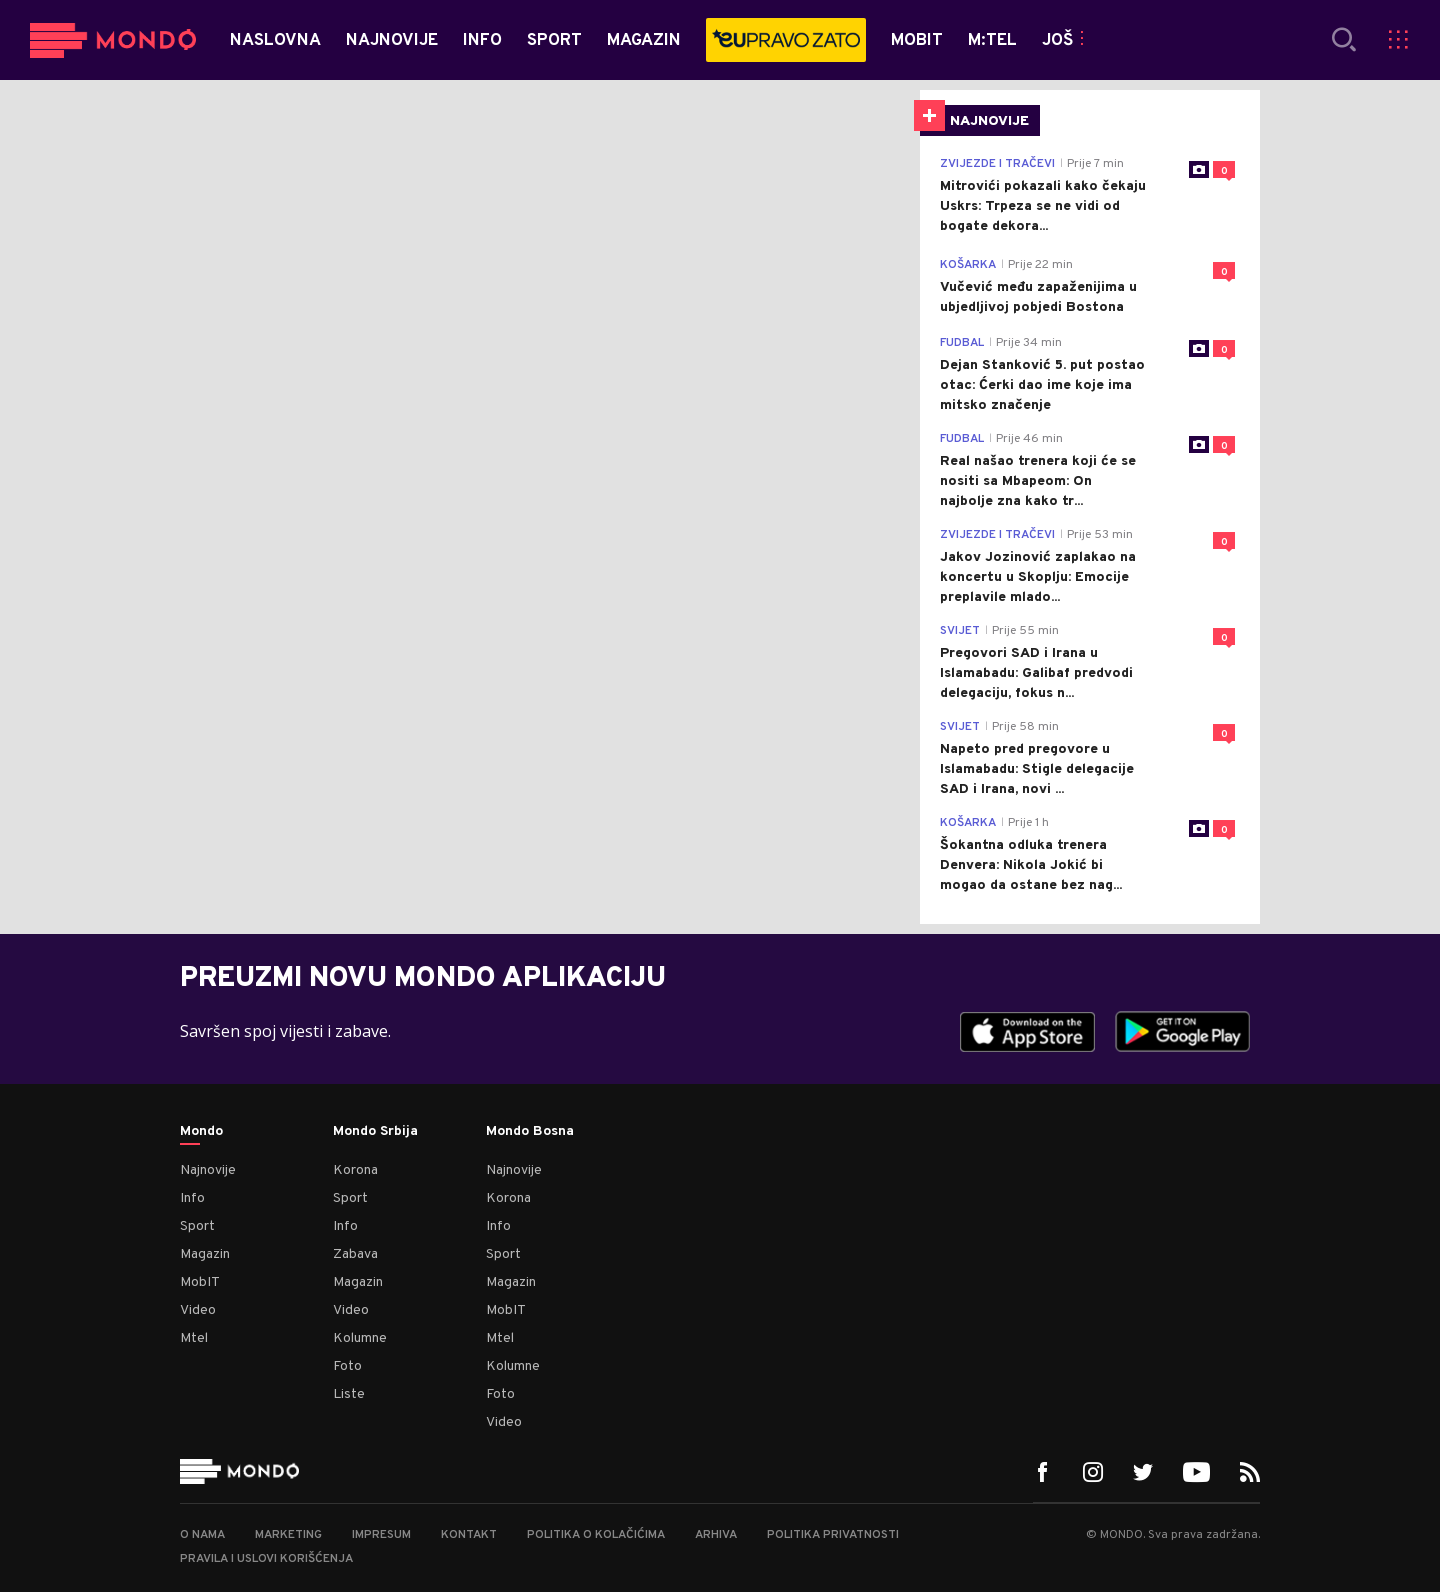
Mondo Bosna (530, 1132)
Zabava (355, 1254)
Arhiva (716, 1535)
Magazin (205, 1254)
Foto (347, 1366)
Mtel (194, 1338)
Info (192, 1198)
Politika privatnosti (833, 1535)
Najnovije (208, 1170)
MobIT (200, 1282)
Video (198, 1310)
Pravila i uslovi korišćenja (266, 1559)
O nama (202, 1535)
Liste (349, 1394)
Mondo (201, 1132)
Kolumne (360, 1338)
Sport (197, 1226)
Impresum (381, 1535)
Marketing (288, 1535)
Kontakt (469, 1535)
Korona (355, 1170)
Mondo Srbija (375, 1132)
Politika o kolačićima (596, 1535)
